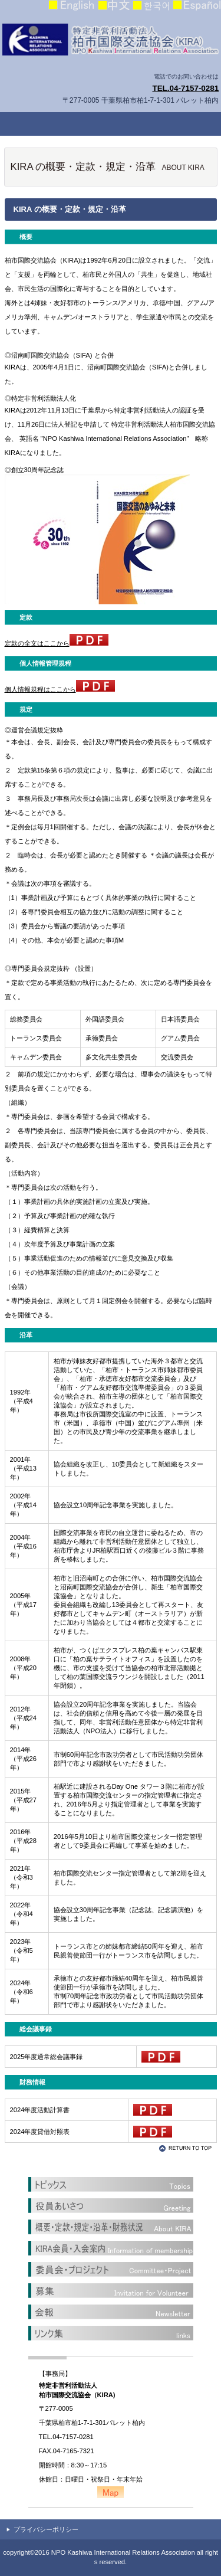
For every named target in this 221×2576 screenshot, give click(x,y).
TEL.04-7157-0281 (185, 88)
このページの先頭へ (187, 2148)
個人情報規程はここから (60, 689)
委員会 (110, 2269)
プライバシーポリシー (46, 2529)
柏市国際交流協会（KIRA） (110, 41)
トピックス (110, 2184)
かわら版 (110, 2312)
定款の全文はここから (56, 643)
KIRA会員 (110, 2248)
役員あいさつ (110, 2206)
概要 (110, 2227)
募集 (110, 2291)
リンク (110, 2333)
